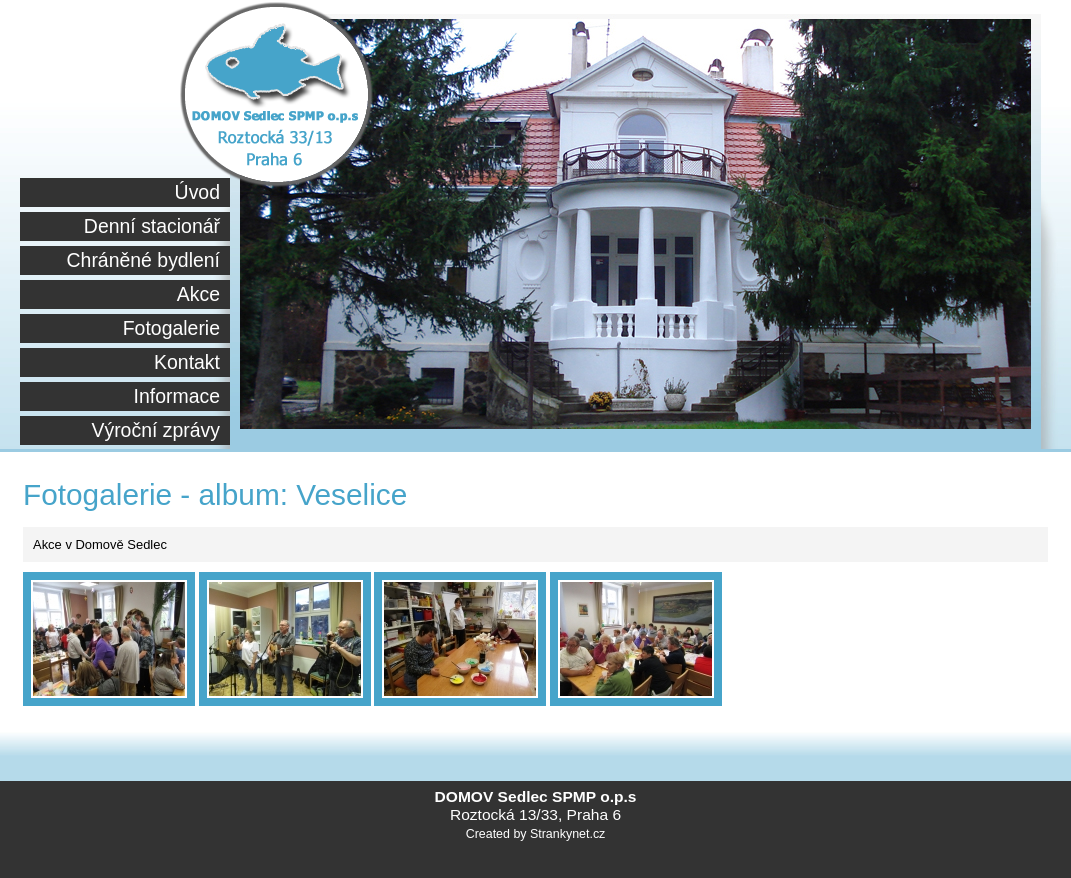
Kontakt (187, 362)
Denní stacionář (152, 226)
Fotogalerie (171, 328)
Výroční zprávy (155, 430)
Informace (177, 396)
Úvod (197, 192)
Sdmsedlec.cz (276, 102)
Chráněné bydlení (143, 260)
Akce (198, 294)
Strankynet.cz (567, 834)
